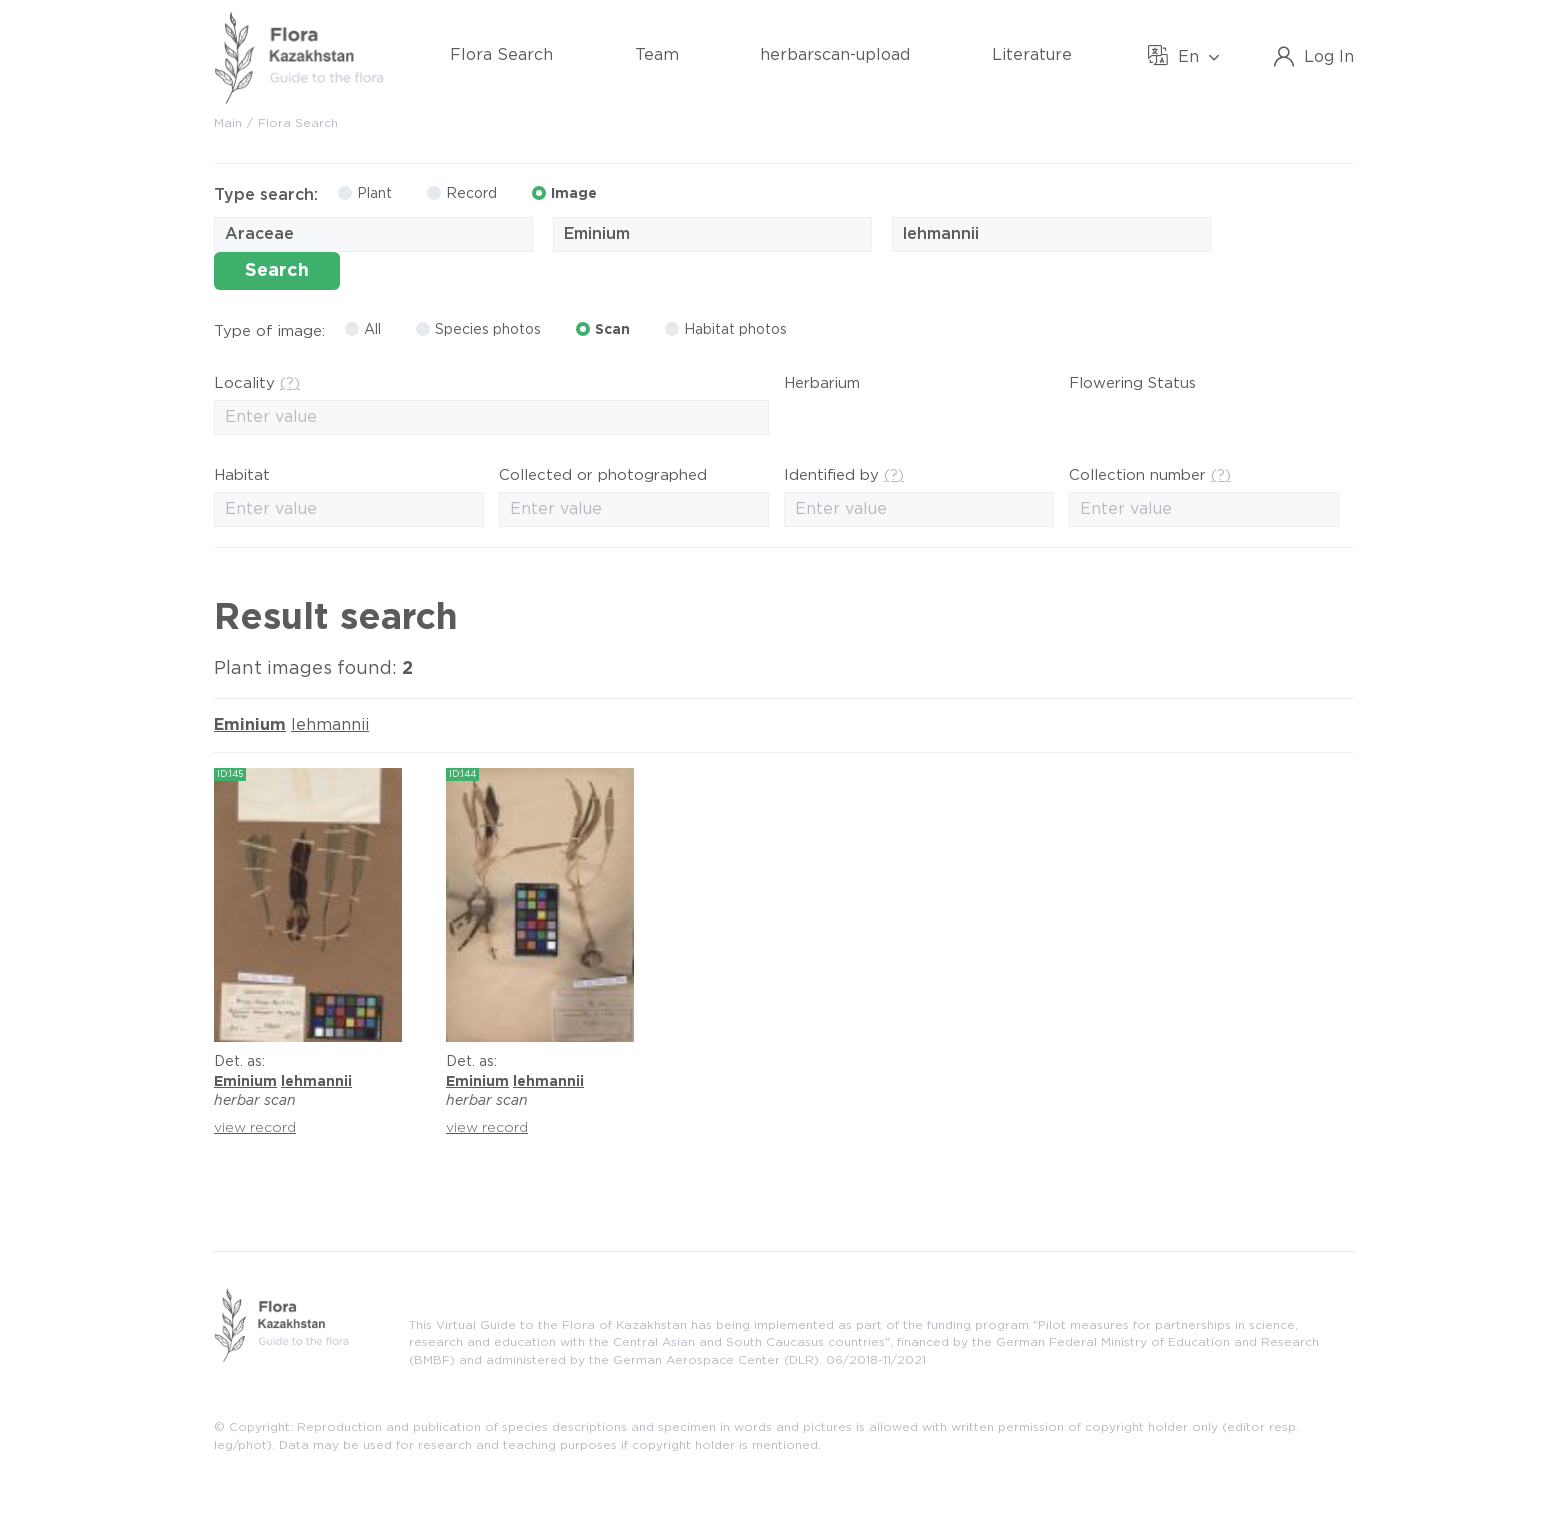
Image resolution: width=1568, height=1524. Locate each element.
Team (657, 55)
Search (277, 271)
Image (564, 193)
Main (228, 123)
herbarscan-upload (835, 55)
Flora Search (501, 55)
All (363, 329)
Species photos (478, 329)
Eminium (250, 725)
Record (462, 193)
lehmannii (330, 725)
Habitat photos (726, 329)
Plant (365, 193)
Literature (1032, 55)
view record (255, 1128)
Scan (603, 329)
